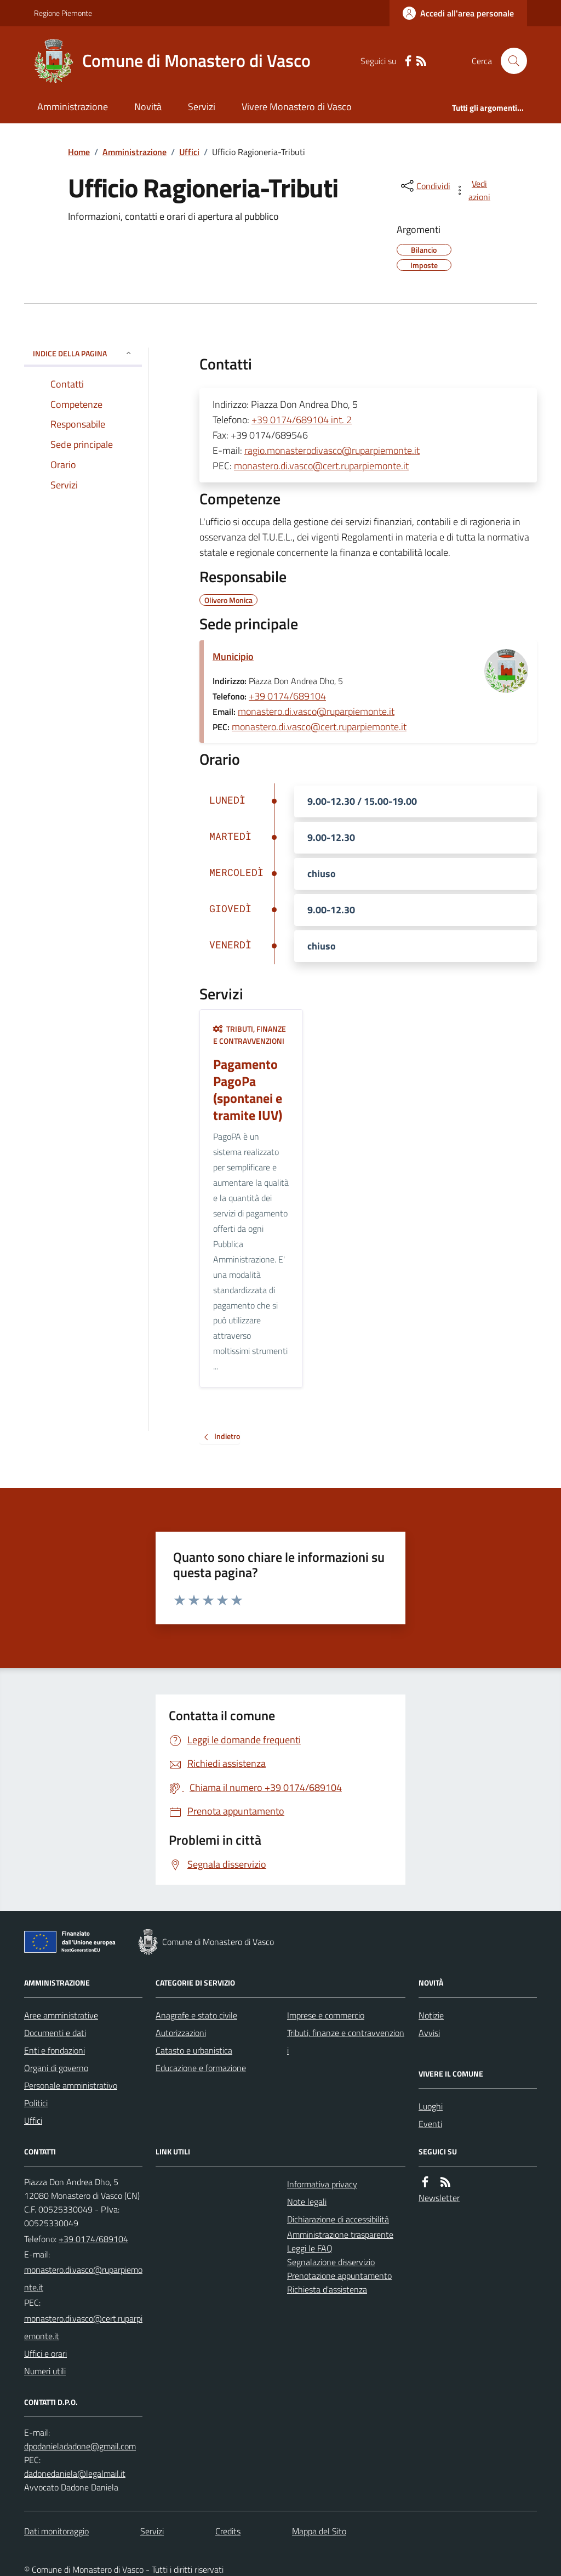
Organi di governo (56, 2067)
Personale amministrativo (70, 2085)
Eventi (430, 2123)
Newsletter (439, 2197)
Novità (148, 106)
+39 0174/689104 (287, 696)
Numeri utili (45, 2371)
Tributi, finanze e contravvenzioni (249, 1035)
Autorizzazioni (181, 2032)
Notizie (431, 2015)
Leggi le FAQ (310, 2248)
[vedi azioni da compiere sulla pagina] (473, 190)
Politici (36, 2102)
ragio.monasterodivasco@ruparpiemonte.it (332, 450)
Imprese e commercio (325, 2015)
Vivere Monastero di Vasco (297, 106)
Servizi (201, 106)
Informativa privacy (322, 2184)
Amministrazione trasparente (340, 2234)
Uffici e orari (45, 2353)
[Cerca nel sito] (509, 61)
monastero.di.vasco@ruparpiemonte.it (316, 711)
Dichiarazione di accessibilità (338, 2219)
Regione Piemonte (63, 13)
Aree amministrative (61, 2015)
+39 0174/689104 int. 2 (301, 419)
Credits (228, 2531)
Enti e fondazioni (54, 2050)
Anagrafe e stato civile (196, 2015)
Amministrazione (72, 106)
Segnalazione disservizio (331, 2261)
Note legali (307, 2201)
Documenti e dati (55, 2032)
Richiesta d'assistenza (327, 2289)
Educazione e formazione (201, 2067)
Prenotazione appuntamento (339, 2275)
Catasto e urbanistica (194, 2050)
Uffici (189, 151)
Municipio (233, 656)
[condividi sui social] (425, 186)
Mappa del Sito (319, 2531)
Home (79, 151)
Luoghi (431, 2106)
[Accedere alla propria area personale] (458, 13)
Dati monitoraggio (56, 2531)
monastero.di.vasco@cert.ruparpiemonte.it (321, 465)
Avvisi (429, 2032)
